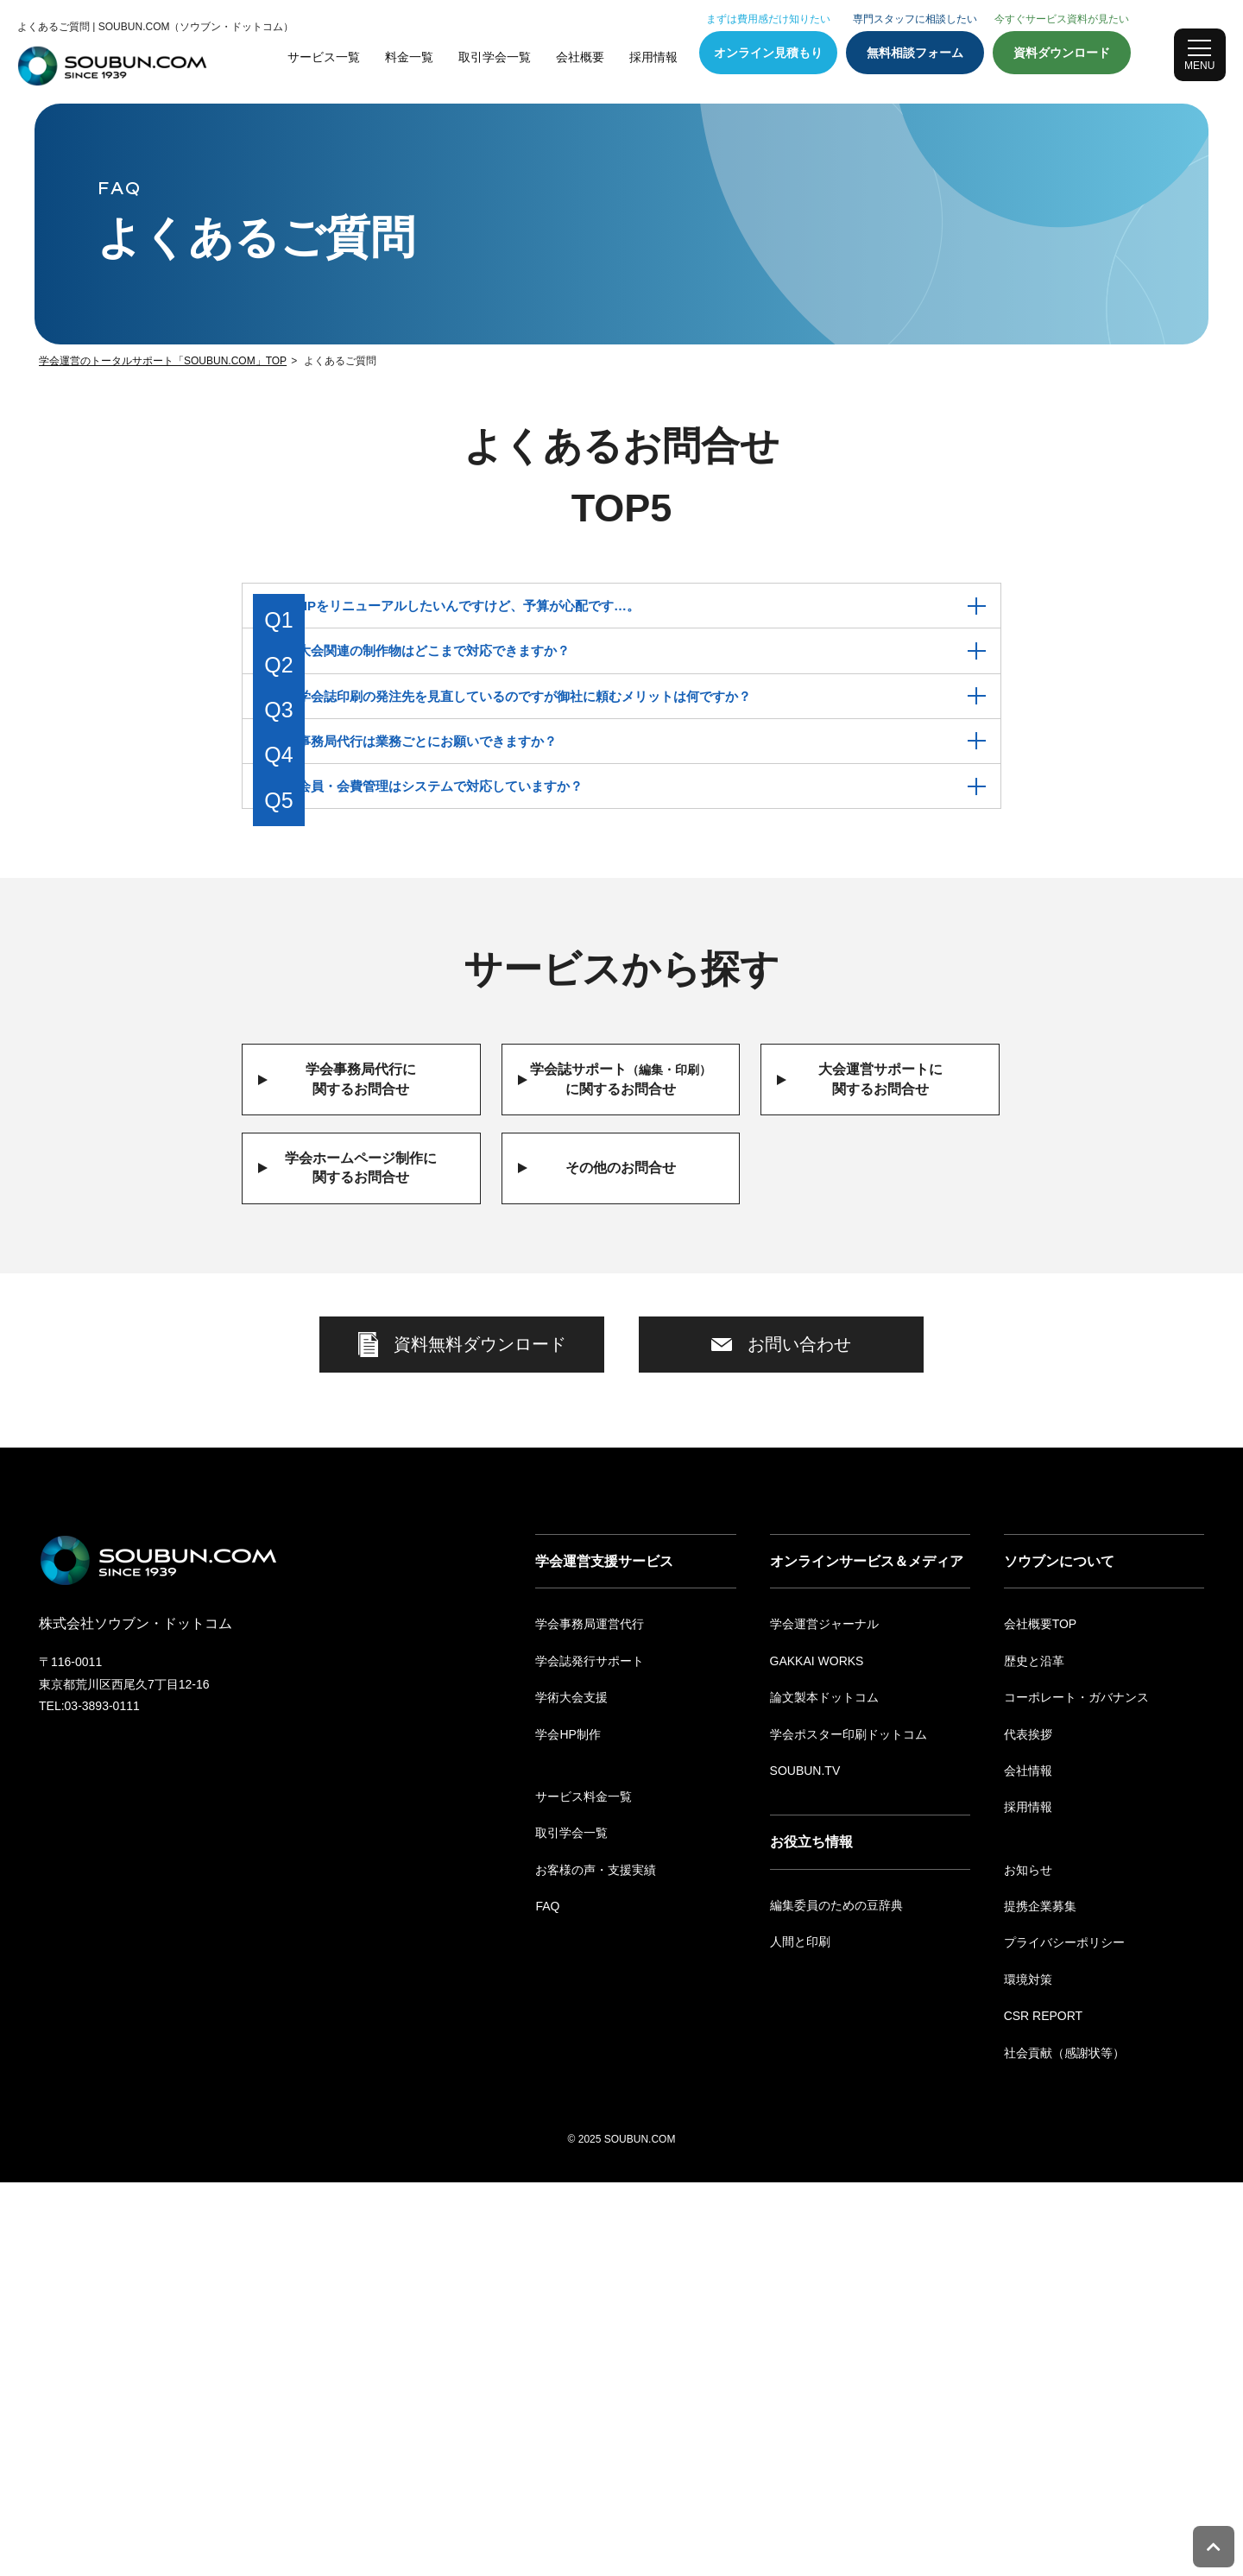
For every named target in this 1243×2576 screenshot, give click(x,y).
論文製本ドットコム (824, 2091)
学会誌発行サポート (589, 2054)
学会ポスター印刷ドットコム (848, 2128)
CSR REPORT (1043, 2409)
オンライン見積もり (768, 53)
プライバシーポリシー (1064, 2337)
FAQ (547, 2300)
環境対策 (1028, 2373)
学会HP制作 (567, 2128)
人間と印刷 (800, 2335)
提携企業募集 (1040, 2300)
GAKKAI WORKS (817, 2054)
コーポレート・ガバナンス (1076, 2091)
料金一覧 (409, 57)
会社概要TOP (1040, 2017)
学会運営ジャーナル (824, 2017)
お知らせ (1028, 2263)
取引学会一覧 (494, 57)
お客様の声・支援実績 (595, 2263)
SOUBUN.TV (805, 2164)
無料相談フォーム (915, 53)
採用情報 (653, 57)
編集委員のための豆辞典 (836, 2299)
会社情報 (1028, 2164)
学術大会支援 (571, 2091)
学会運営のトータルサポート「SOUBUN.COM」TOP (163, 361)
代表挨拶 (1028, 2128)
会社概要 (580, 57)
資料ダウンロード (1061, 53)
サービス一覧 (323, 57)
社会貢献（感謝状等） (1064, 2446)
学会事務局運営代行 (589, 2017)
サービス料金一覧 (583, 2190)
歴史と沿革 (1034, 2054)
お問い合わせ (781, 1496)
